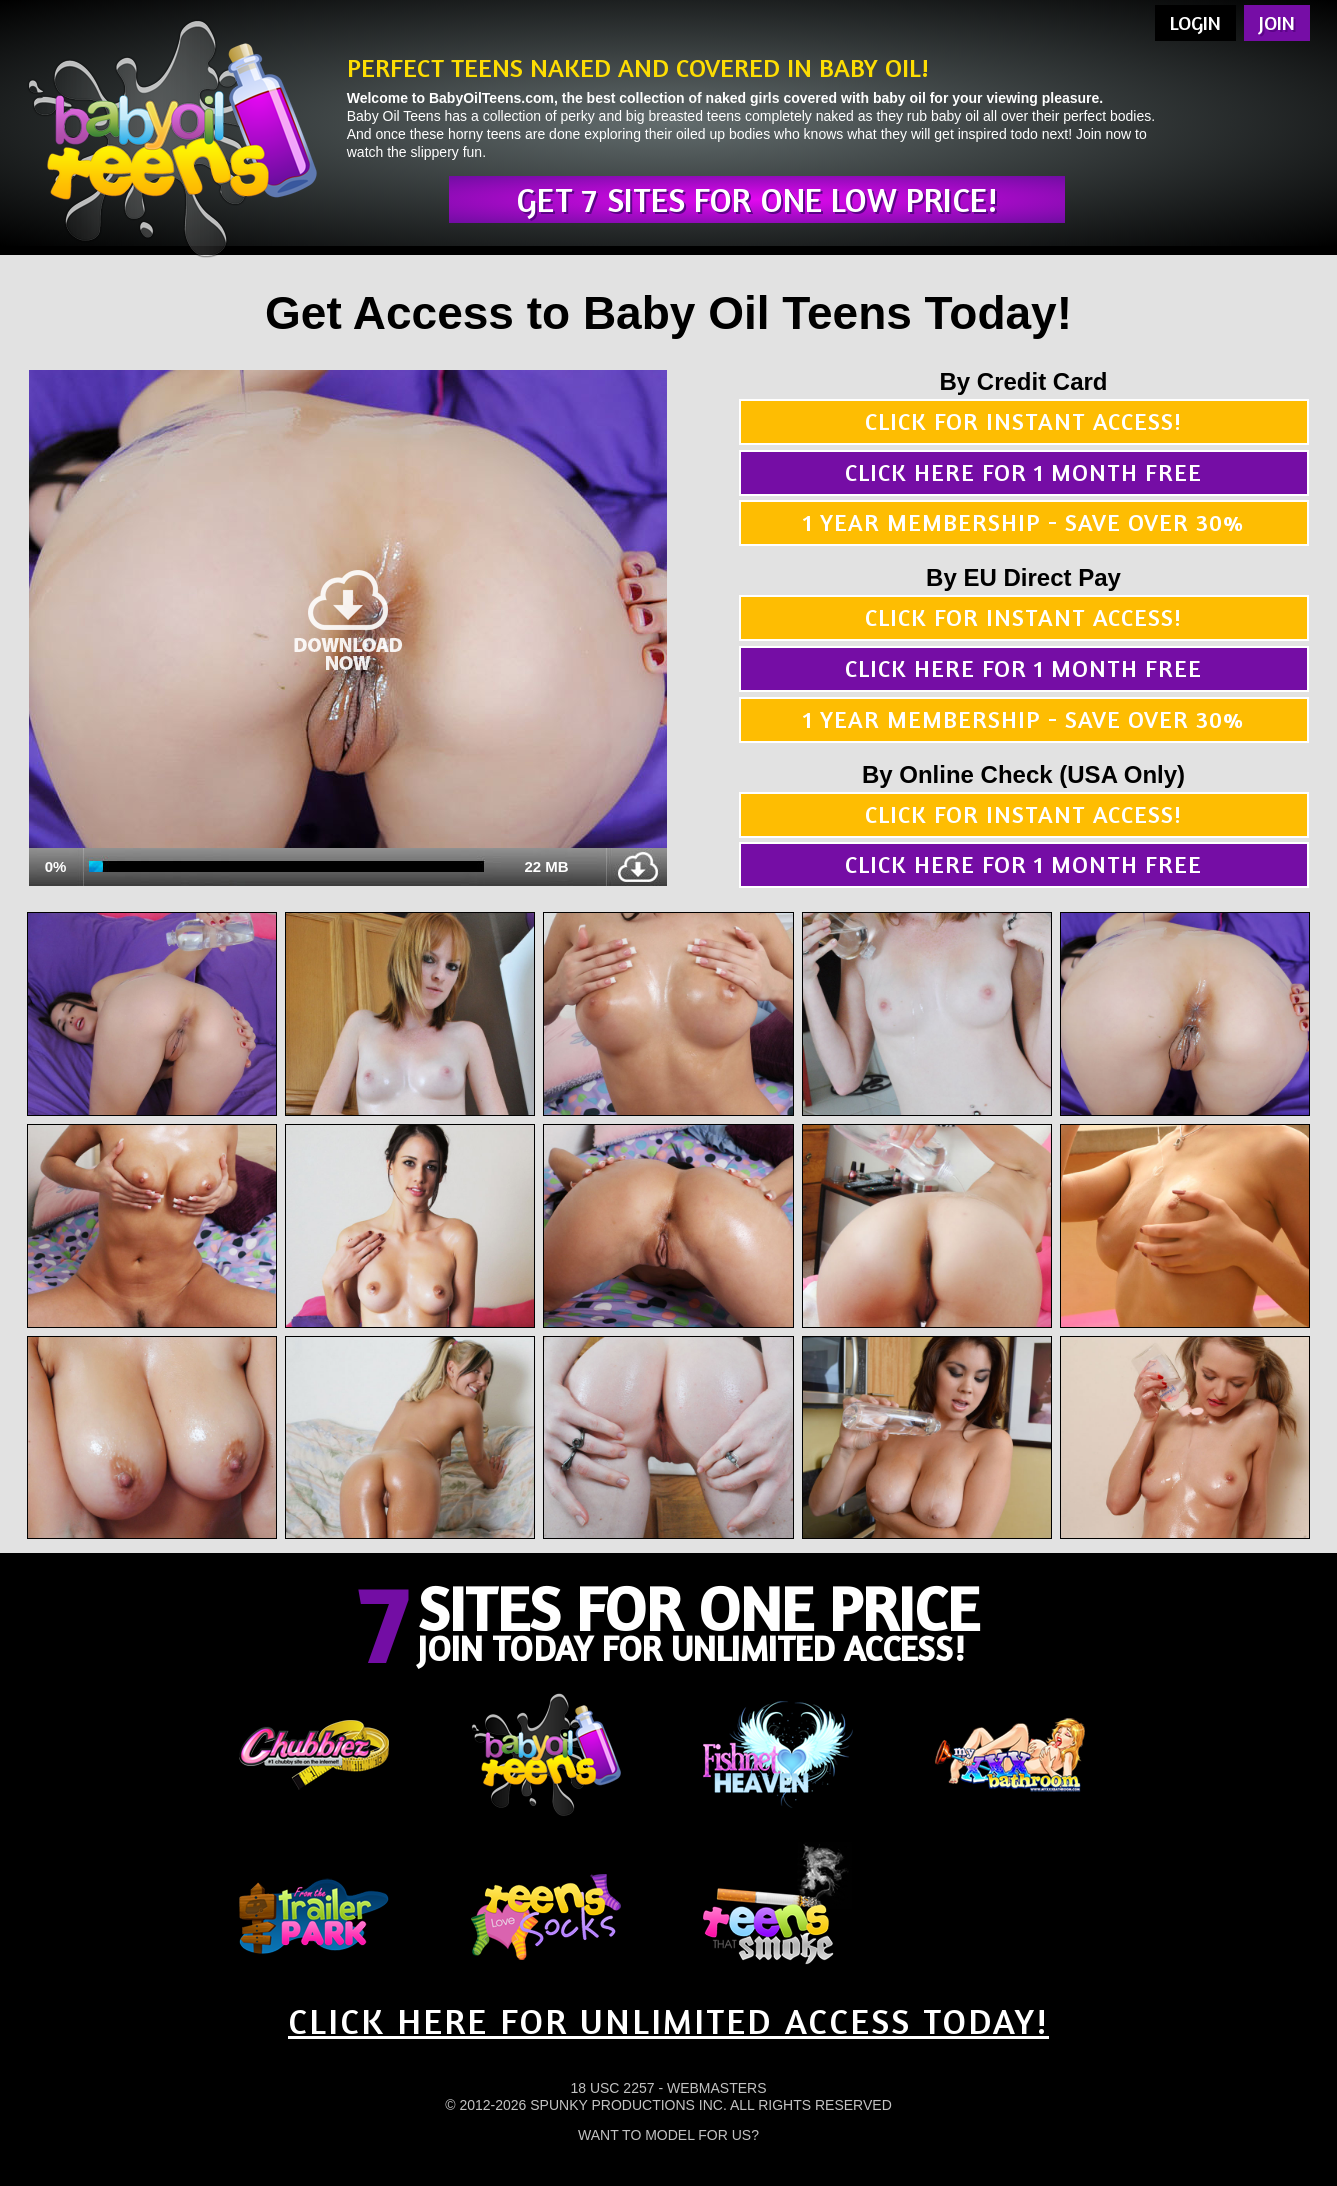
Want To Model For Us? (668, 2135)
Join (1277, 22)
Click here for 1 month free (1023, 472)
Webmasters (717, 2088)
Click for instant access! (1023, 421)
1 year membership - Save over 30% (1023, 522)
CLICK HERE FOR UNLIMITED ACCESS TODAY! (668, 2020)
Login (1195, 22)
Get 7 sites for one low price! (757, 199)
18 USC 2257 (612, 2088)
